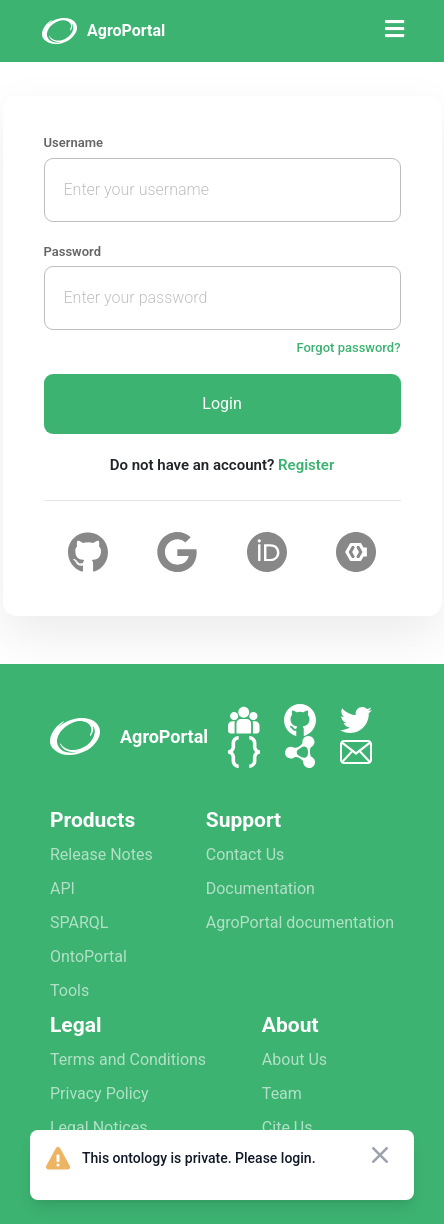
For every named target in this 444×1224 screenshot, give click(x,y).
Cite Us (287, 1127)
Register (306, 465)
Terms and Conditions (128, 1059)
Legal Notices (98, 1127)
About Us (294, 1059)
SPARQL (79, 922)
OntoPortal (88, 956)
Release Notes (101, 854)
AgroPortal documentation (300, 922)
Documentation (260, 888)
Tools (69, 990)
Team (282, 1093)
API (62, 888)
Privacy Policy (99, 1093)
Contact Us (245, 854)
